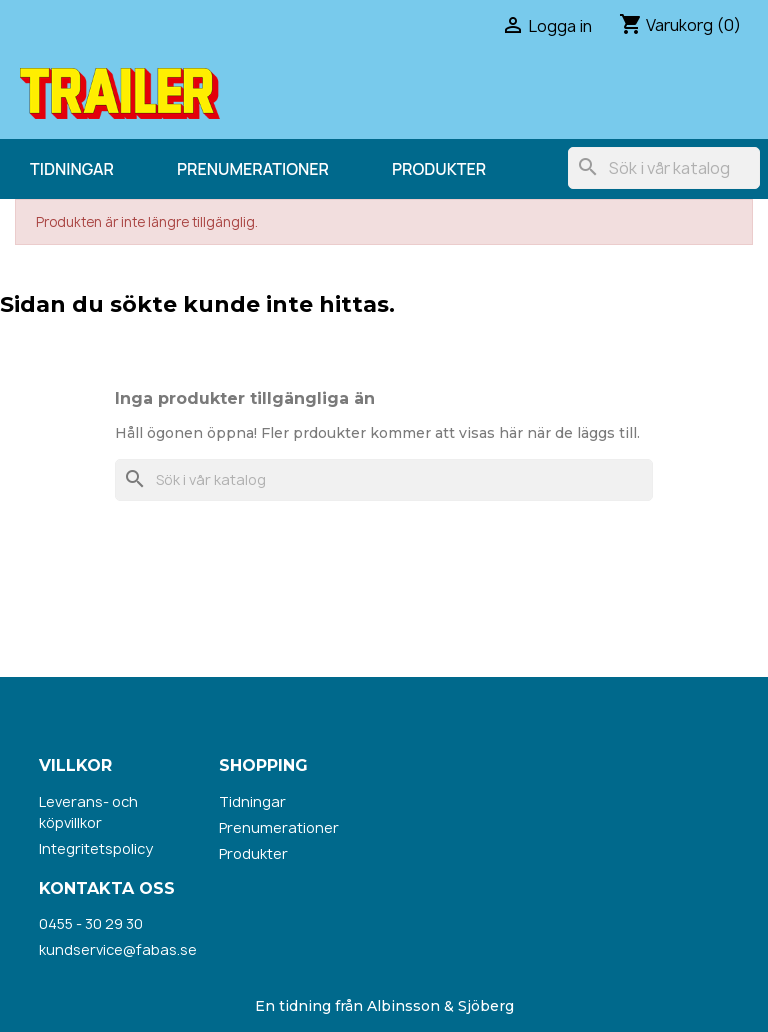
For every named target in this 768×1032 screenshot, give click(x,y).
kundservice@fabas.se (118, 949)
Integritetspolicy (96, 848)
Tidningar (72, 169)
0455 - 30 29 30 (91, 923)
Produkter (439, 169)
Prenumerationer (253, 169)
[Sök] (664, 168)
